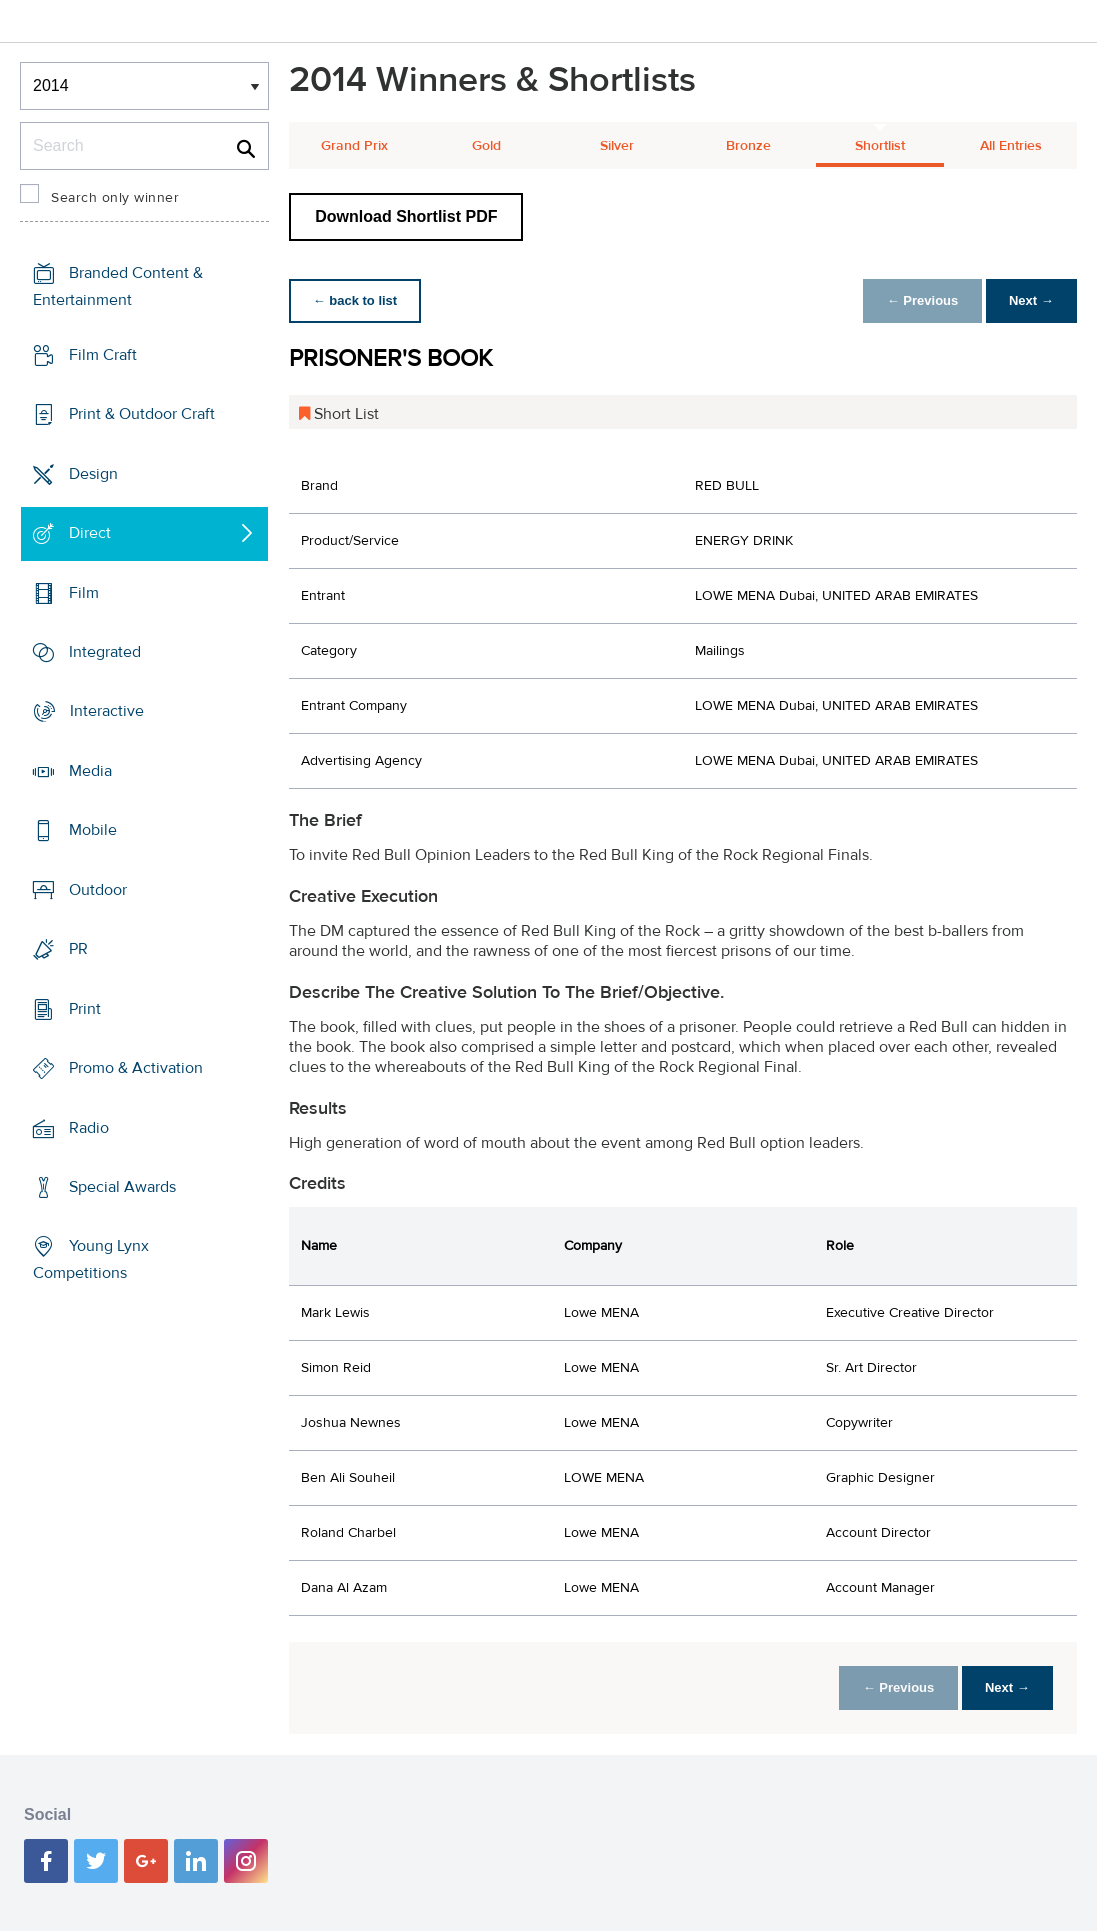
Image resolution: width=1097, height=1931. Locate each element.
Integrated (105, 652)
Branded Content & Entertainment (118, 286)
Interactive (107, 711)
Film (84, 592)
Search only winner (115, 198)
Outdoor (98, 890)
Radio (89, 1127)
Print (85, 1009)
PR (78, 949)
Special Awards (122, 1187)
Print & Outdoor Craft (142, 414)
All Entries (1011, 146)
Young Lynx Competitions (91, 1259)
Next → (1030, 300)
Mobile (93, 830)
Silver (617, 146)
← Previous (921, 300)
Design (93, 473)
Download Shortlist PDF (406, 216)
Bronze (748, 146)
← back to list (355, 300)
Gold (486, 146)
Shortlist (880, 146)
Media (90, 771)
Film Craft (103, 355)
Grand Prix (354, 146)
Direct (90, 533)
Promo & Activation (136, 1068)
